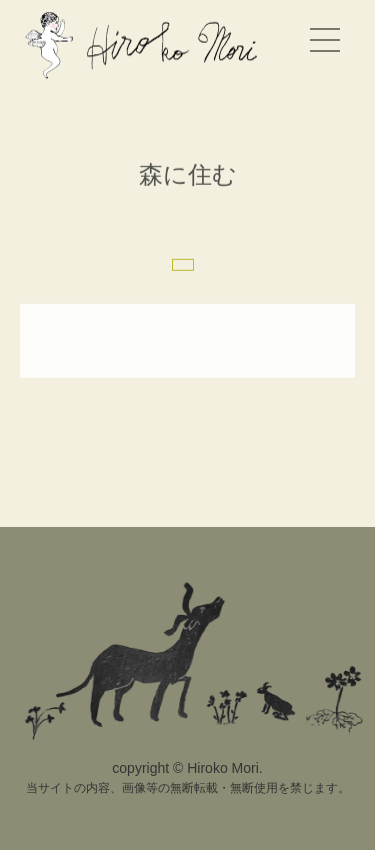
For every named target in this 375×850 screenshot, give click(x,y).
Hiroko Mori (145, 44)
